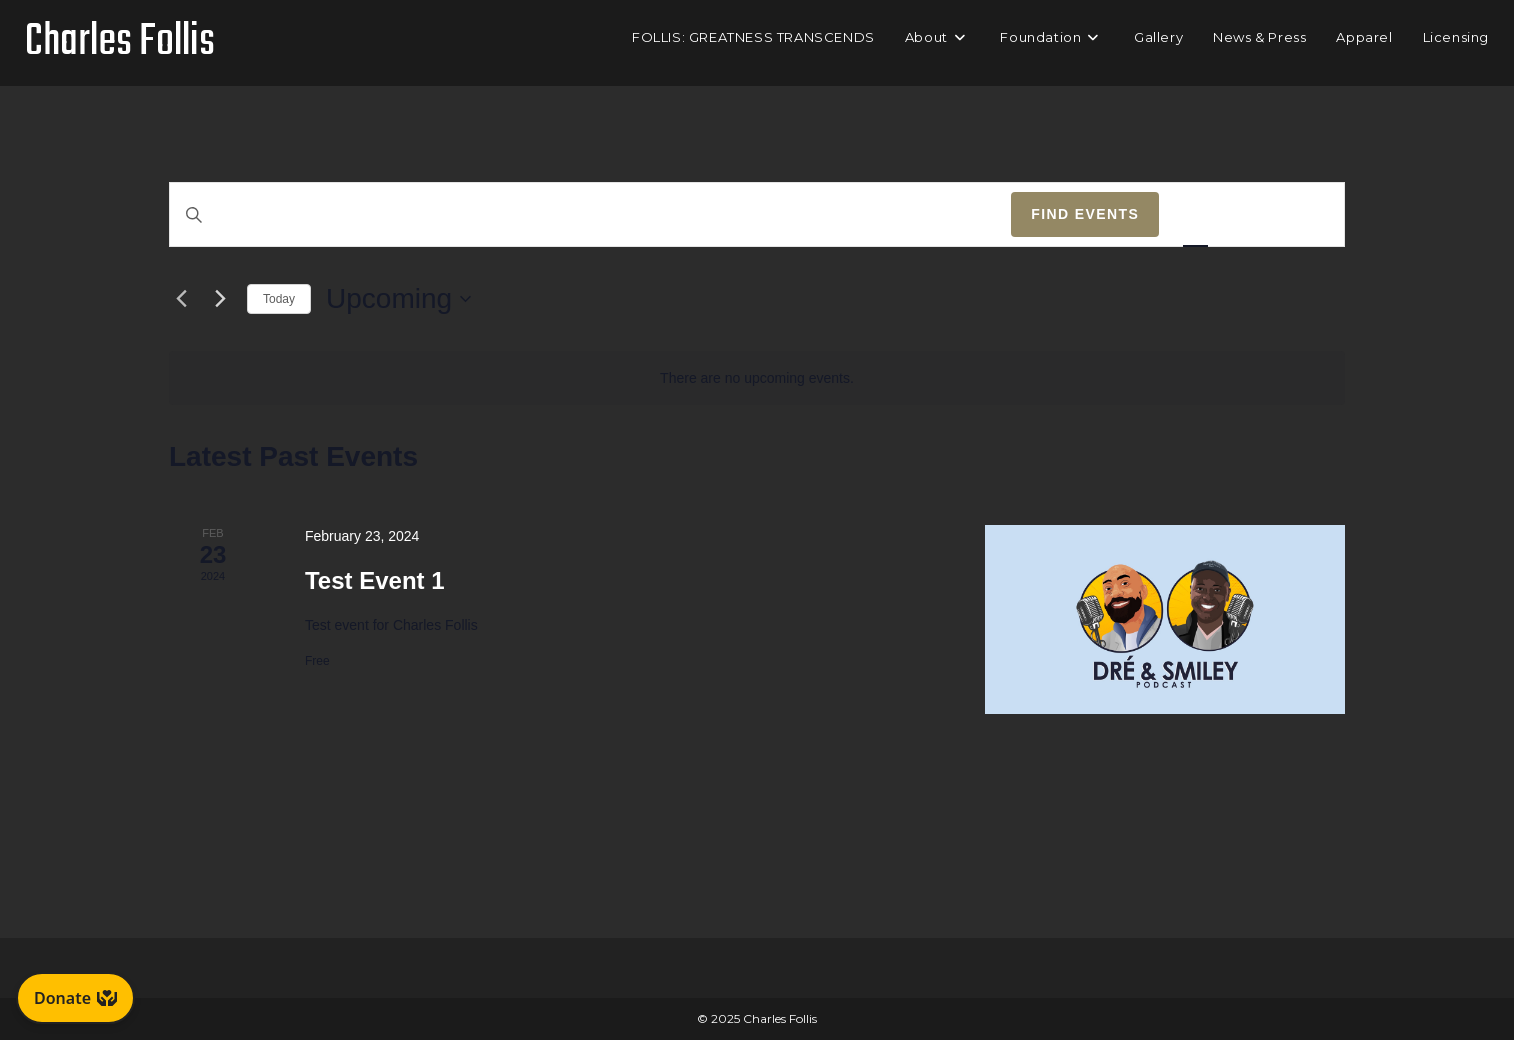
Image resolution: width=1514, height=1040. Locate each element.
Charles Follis (120, 42)
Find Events (1085, 214)
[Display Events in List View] (1195, 214)
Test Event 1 (375, 580)
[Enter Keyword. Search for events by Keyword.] (590, 214)
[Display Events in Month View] (1251, 214)
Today (279, 299)
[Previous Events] (181, 299)
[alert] (757, 378)
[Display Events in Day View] (1307, 214)
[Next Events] (220, 299)
